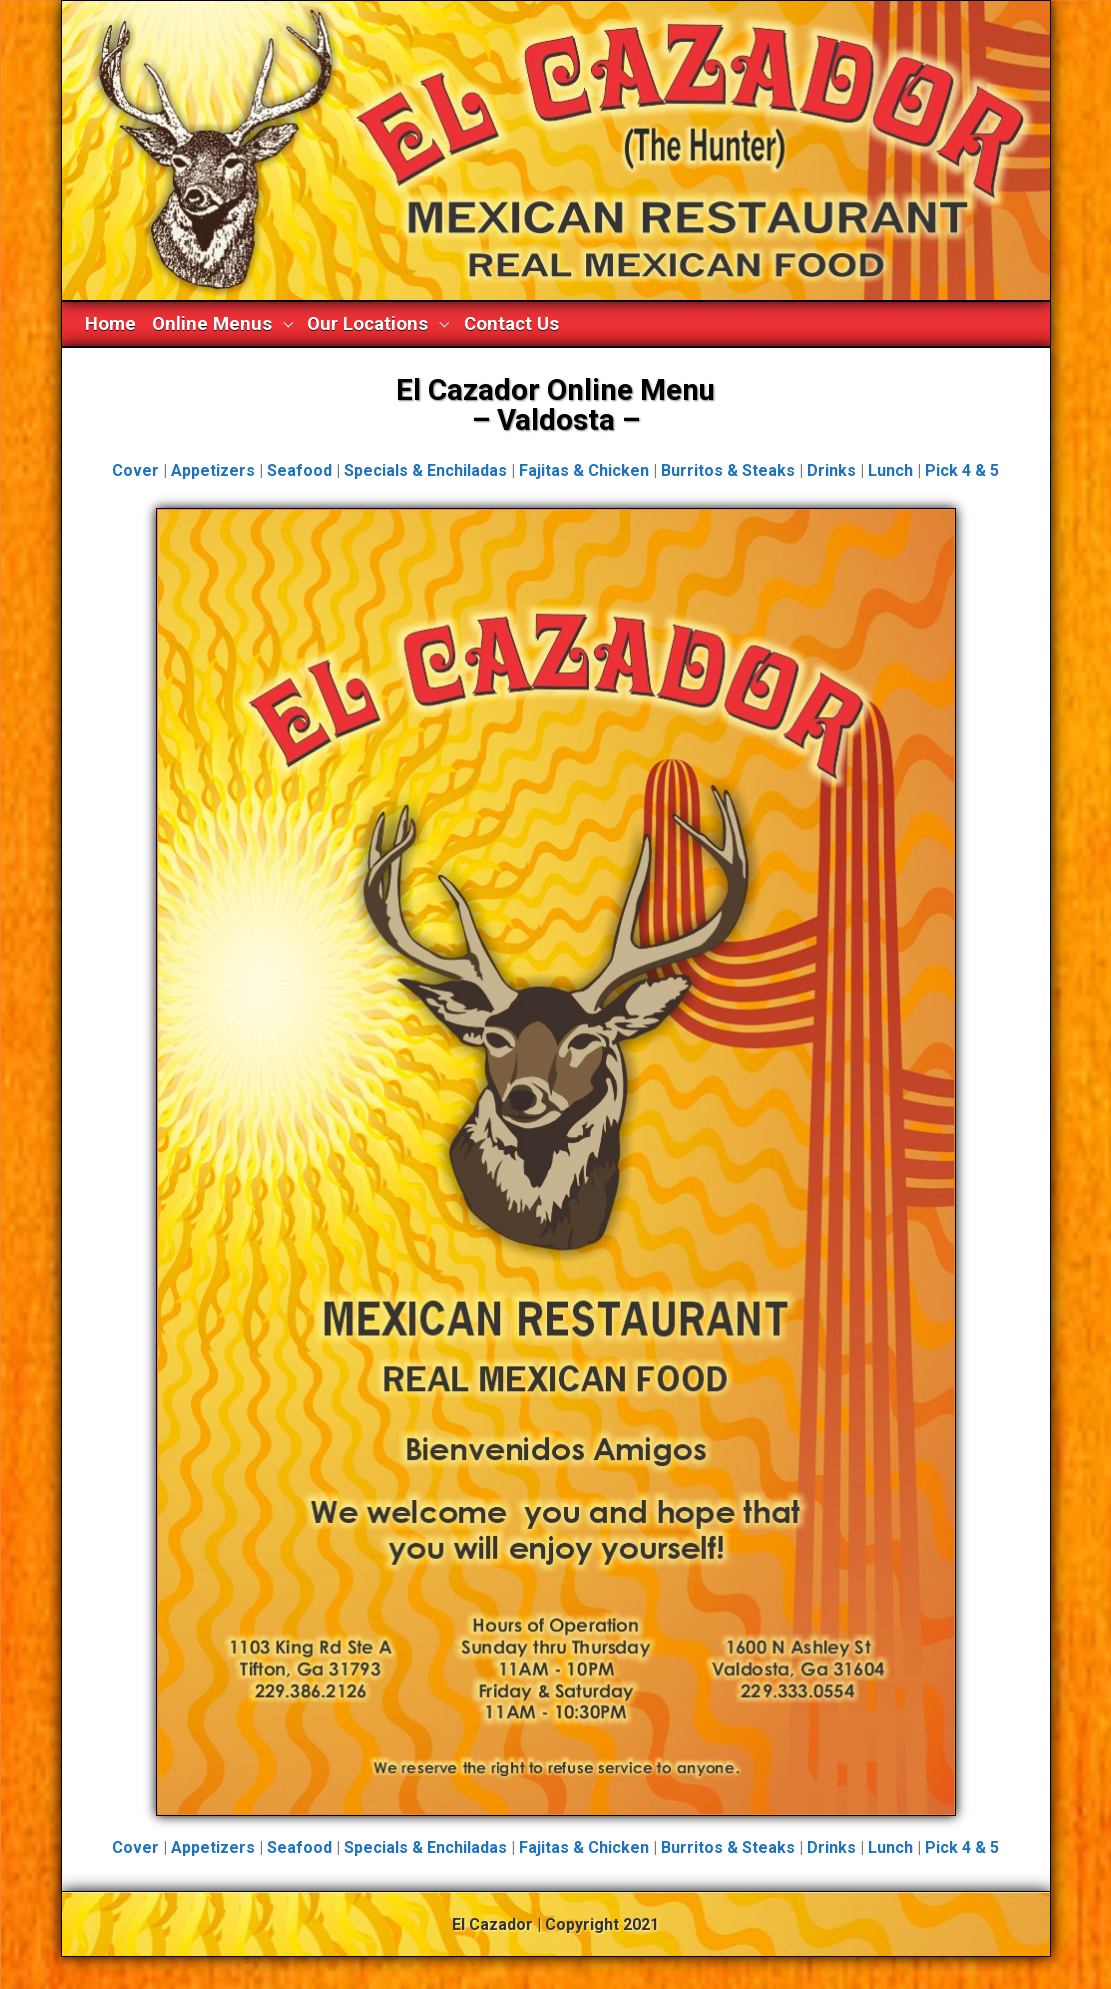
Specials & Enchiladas (425, 470)
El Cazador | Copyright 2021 (555, 1924)
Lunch (890, 470)
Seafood (299, 470)
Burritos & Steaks (728, 470)
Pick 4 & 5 (962, 470)
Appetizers (213, 470)
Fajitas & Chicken (584, 470)
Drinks (831, 470)
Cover (135, 470)
